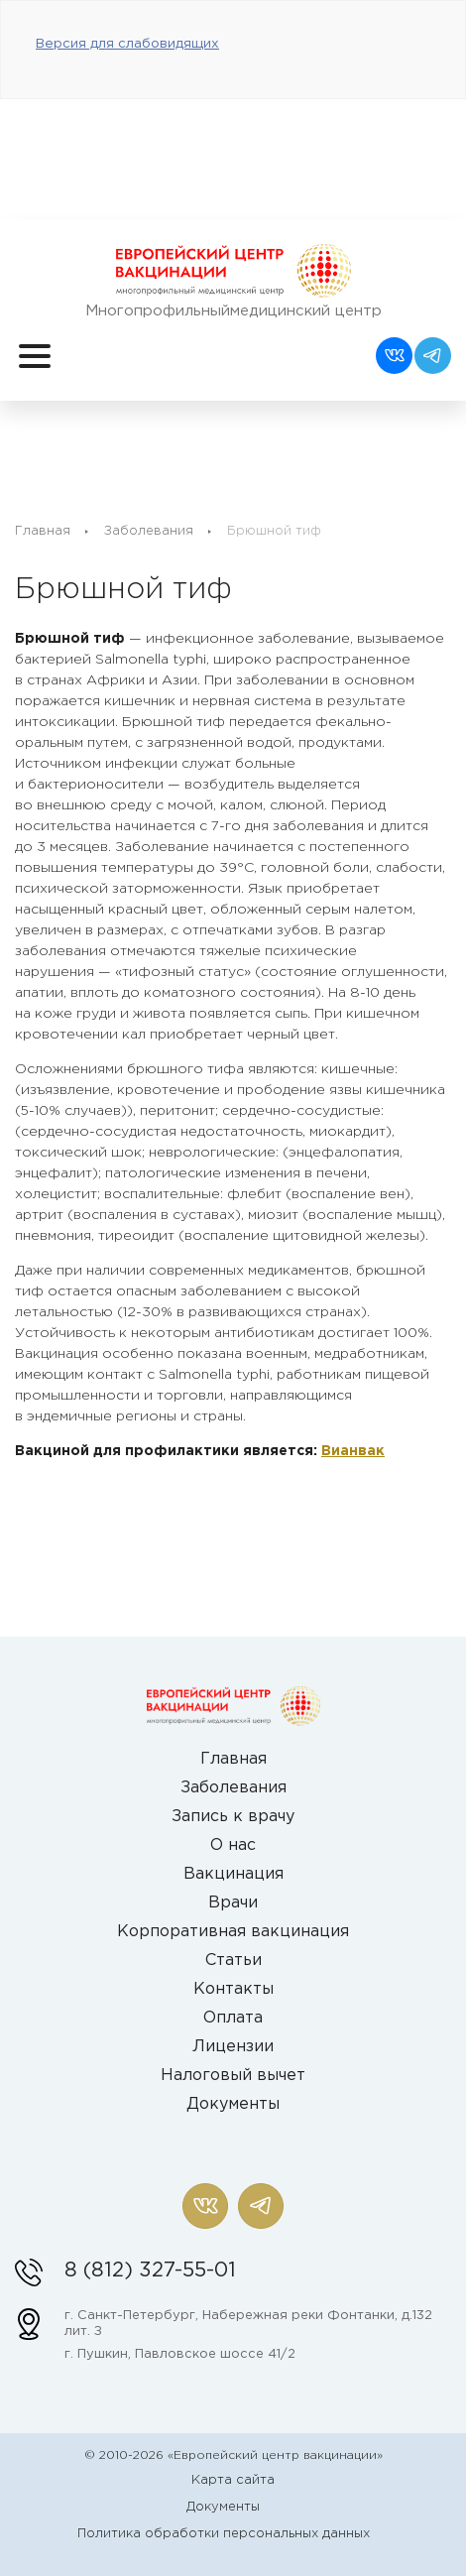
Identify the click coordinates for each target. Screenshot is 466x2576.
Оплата (233, 2018)
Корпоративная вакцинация (233, 1931)
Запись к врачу (233, 1816)
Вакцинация (233, 1874)
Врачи (233, 1903)
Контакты (233, 1989)
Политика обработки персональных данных (223, 2533)
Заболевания (148, 531)
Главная (42, 531)
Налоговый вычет (233, 2075)
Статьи (233, 1960)
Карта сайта (233, 2480)
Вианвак (353, 1451)
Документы (233, 2104)
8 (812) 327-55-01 (150, 2270)
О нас (233, 1845)
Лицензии (233, 2046)
